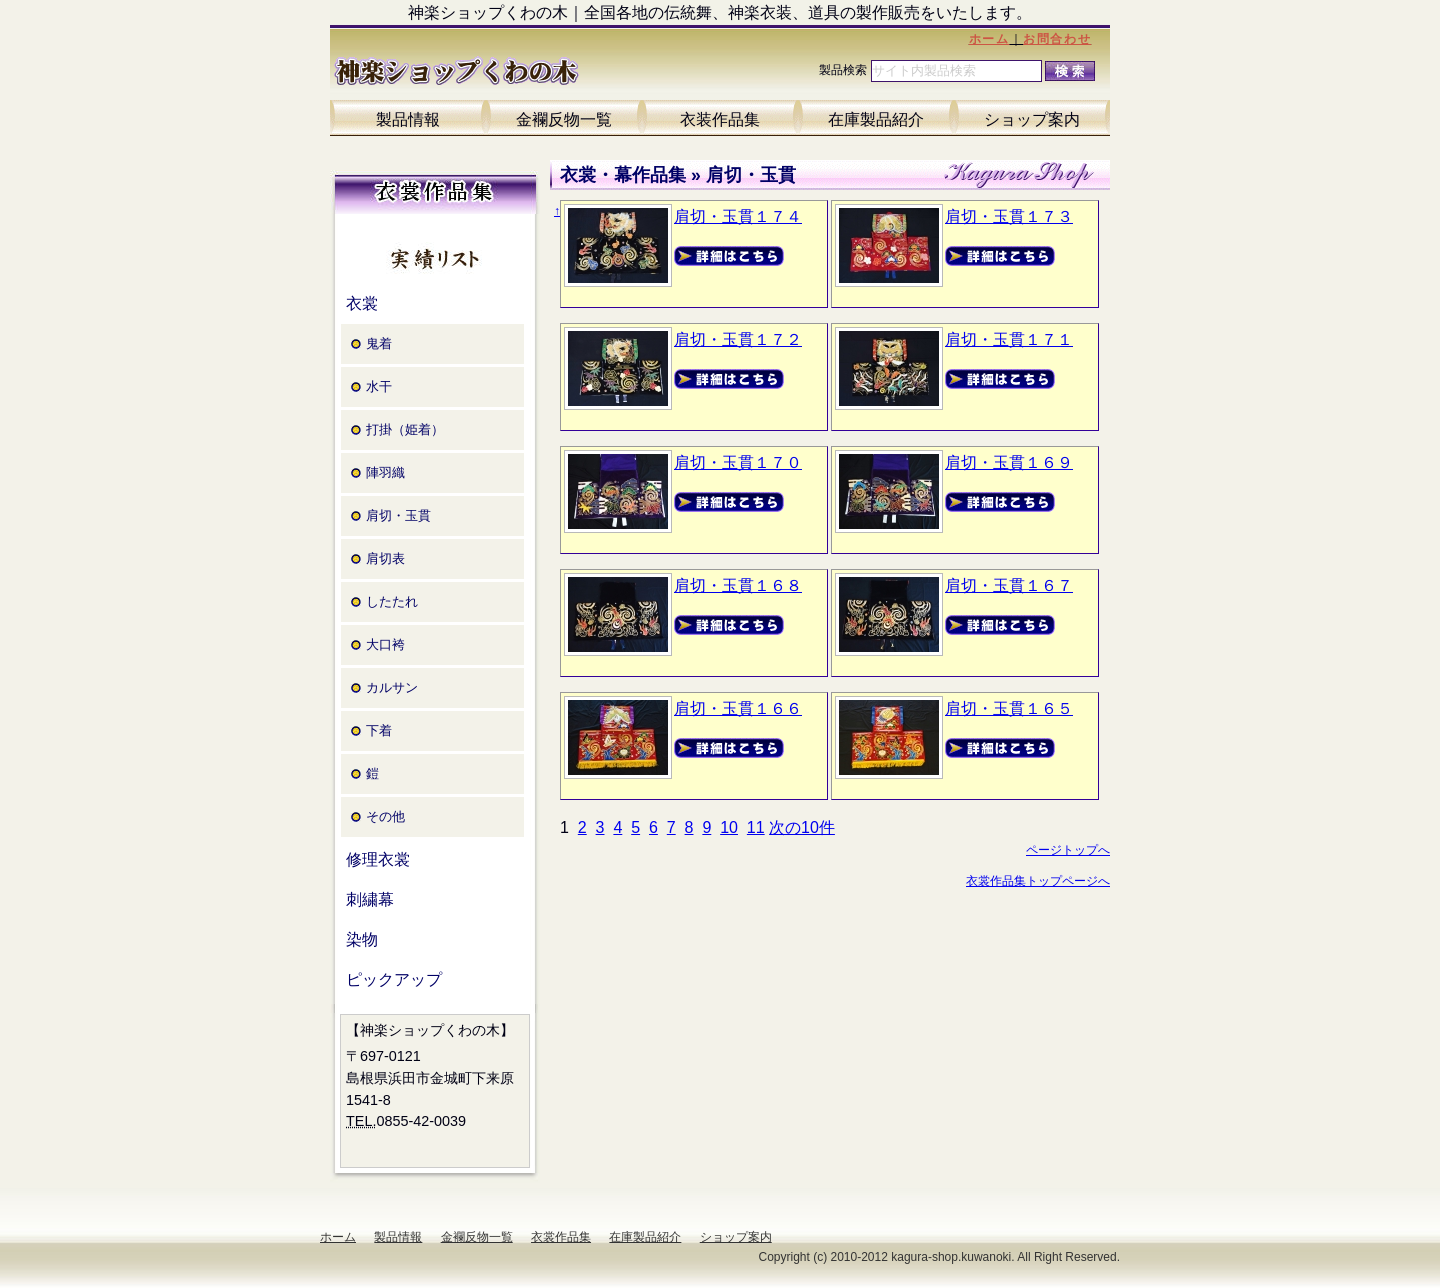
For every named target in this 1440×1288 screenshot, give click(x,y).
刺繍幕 (370, 899)
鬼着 (379, 343)
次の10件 (802, 827)
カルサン (392, 687)
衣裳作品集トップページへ (1038, 881)
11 (756, 827)
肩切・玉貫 (398, 515)
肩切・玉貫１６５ (1009, 708)
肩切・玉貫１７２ (738, 339)
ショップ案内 (1032, 119)
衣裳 (362, 303)
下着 (379, 730)
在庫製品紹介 (876, 119)
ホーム (989, 39)
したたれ (392, 601)
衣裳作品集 (561, 1237)
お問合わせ (1057, 39)
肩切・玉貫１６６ (738, 708)
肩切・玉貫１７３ (1009, 216)
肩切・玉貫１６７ (1009, 585)
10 (729, 827)
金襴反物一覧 (564, 119)
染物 (362, 939)
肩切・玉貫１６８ (738, 585)
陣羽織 (385, 472)
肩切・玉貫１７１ (1009, 339)
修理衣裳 (378, 859)
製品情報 (408, 119)
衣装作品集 (720, 119)
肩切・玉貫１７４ (738, 216)
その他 (385, 816)
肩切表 (385, 558)
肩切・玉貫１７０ (738, 462)
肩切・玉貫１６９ (1009, 462)
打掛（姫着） (405, 429)
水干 (379, 386)
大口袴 (385, 644)
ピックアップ (394, 979)
